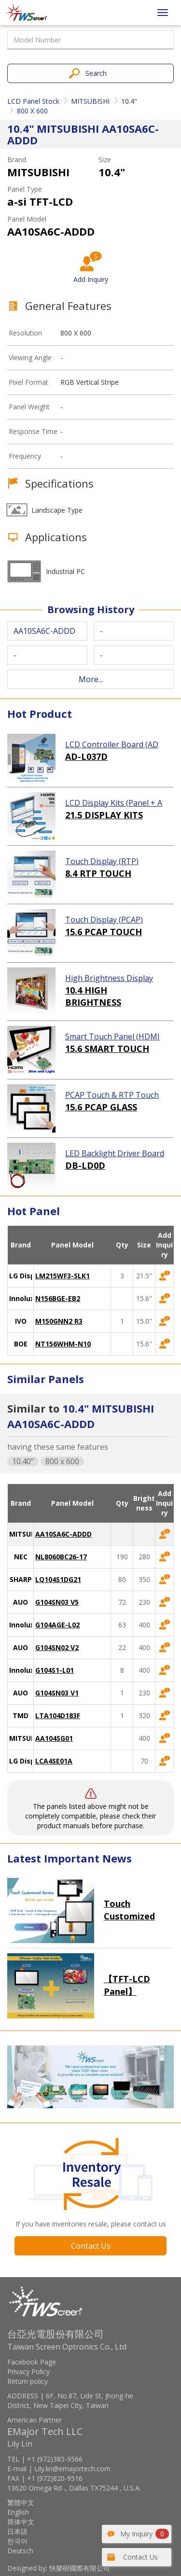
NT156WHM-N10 (63, 1343)
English (18, 2512)
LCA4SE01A (53, 1760)
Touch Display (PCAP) (104, 919)
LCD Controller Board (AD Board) (111, 745)
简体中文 (20, 2521)
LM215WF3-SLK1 (62, 1275)
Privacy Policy (28, 2371)
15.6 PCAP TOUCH (103, 932)
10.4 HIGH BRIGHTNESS (93, 996)
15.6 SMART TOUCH (107, 1048)
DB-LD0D (85, 1165)
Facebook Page (31, 2361)
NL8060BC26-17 (61, 1556)
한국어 (17, 2541)
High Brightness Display (109, 978)
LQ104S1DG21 (58, 1579)
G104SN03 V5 (57, 1602)
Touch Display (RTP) (102, 861)
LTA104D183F (57, 1715)
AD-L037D (86, 756)
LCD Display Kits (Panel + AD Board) (113, 803)
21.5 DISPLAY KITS (104, 815)
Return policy (27, 2381)
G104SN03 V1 (57, 1692)
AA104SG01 (54, 1738)
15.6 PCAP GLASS (101, 1107)
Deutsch (20, 2550)
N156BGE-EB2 (57, 1298)
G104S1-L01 (54, 1670)
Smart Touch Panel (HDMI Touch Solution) (112, 1037)
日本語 (17, 2531)
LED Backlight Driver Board (114, 1153)
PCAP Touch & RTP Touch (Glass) (112, 1095)
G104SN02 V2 (57, 1647)
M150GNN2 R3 (59, 1321)
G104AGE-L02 (57, 1624)
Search (96, 73)
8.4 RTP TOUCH (98, 873)
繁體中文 (20, 2502)
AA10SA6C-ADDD (63, 1534)
